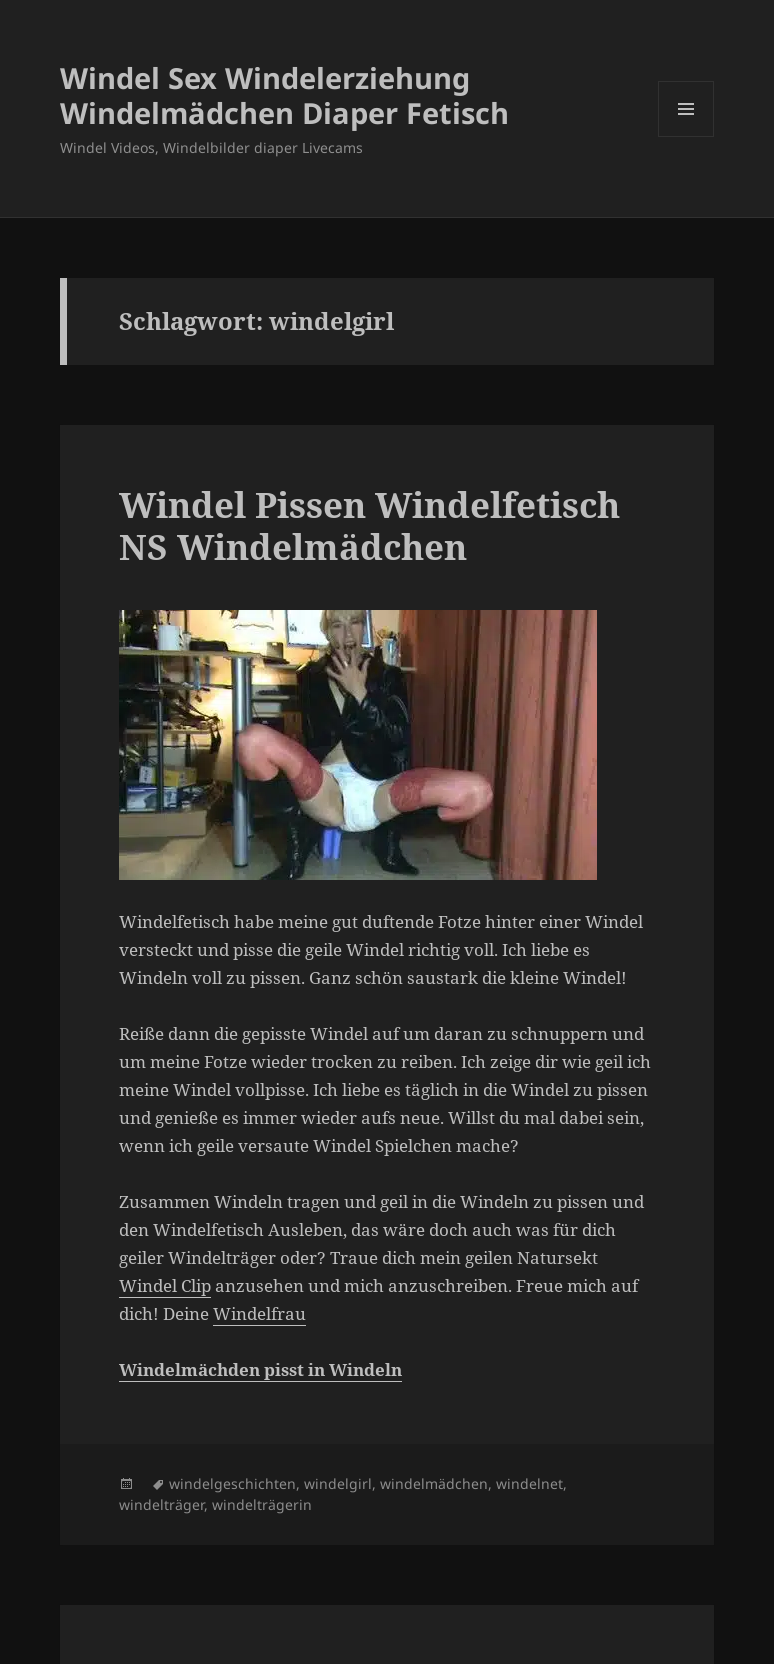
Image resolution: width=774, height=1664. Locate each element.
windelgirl (338, 1483)
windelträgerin (262, 1504)
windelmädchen (434, 1483)
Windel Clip (165, 1285)
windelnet (529, 1483)
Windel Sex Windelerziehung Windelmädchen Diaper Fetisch (284, 95)
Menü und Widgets (686, 136)
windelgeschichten (232, 1483)
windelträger (161, 1504)
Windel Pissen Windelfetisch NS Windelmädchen (369, 525)
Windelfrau (259, 1313)
